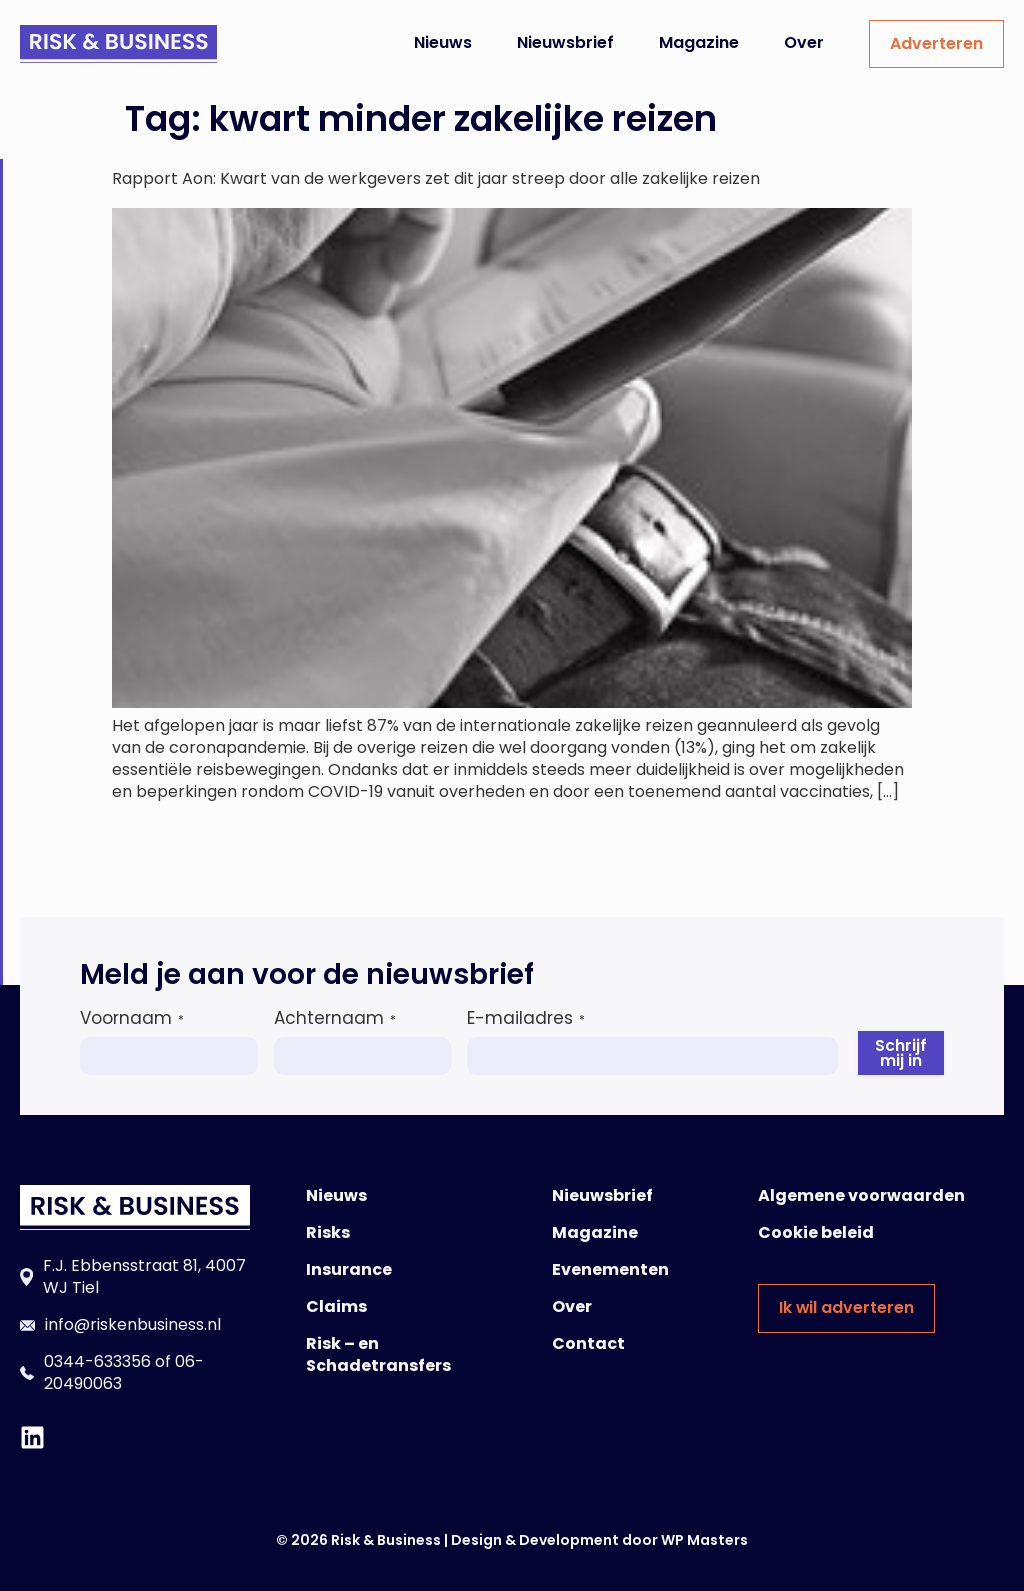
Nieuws (443, 42)
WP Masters (704, 1540)
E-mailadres (526, 1018)
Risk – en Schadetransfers (378, 1354)
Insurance (349, 1269)
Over (804, 42)
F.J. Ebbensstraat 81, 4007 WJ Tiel (144, 1276)
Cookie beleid (816, 1232)
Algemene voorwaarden (861, 1195)
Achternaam (335, 1018)
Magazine (699, 42)
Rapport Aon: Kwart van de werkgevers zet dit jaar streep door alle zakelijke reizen (436, 178)
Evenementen (610, 1269)
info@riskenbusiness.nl (133, 1324)
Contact (588, 1343)
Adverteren (936, 43)
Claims (336, 1306)
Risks (328, 1232)
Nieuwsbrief (565, 42)
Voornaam (132, 1018)
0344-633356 (97, 1361)
